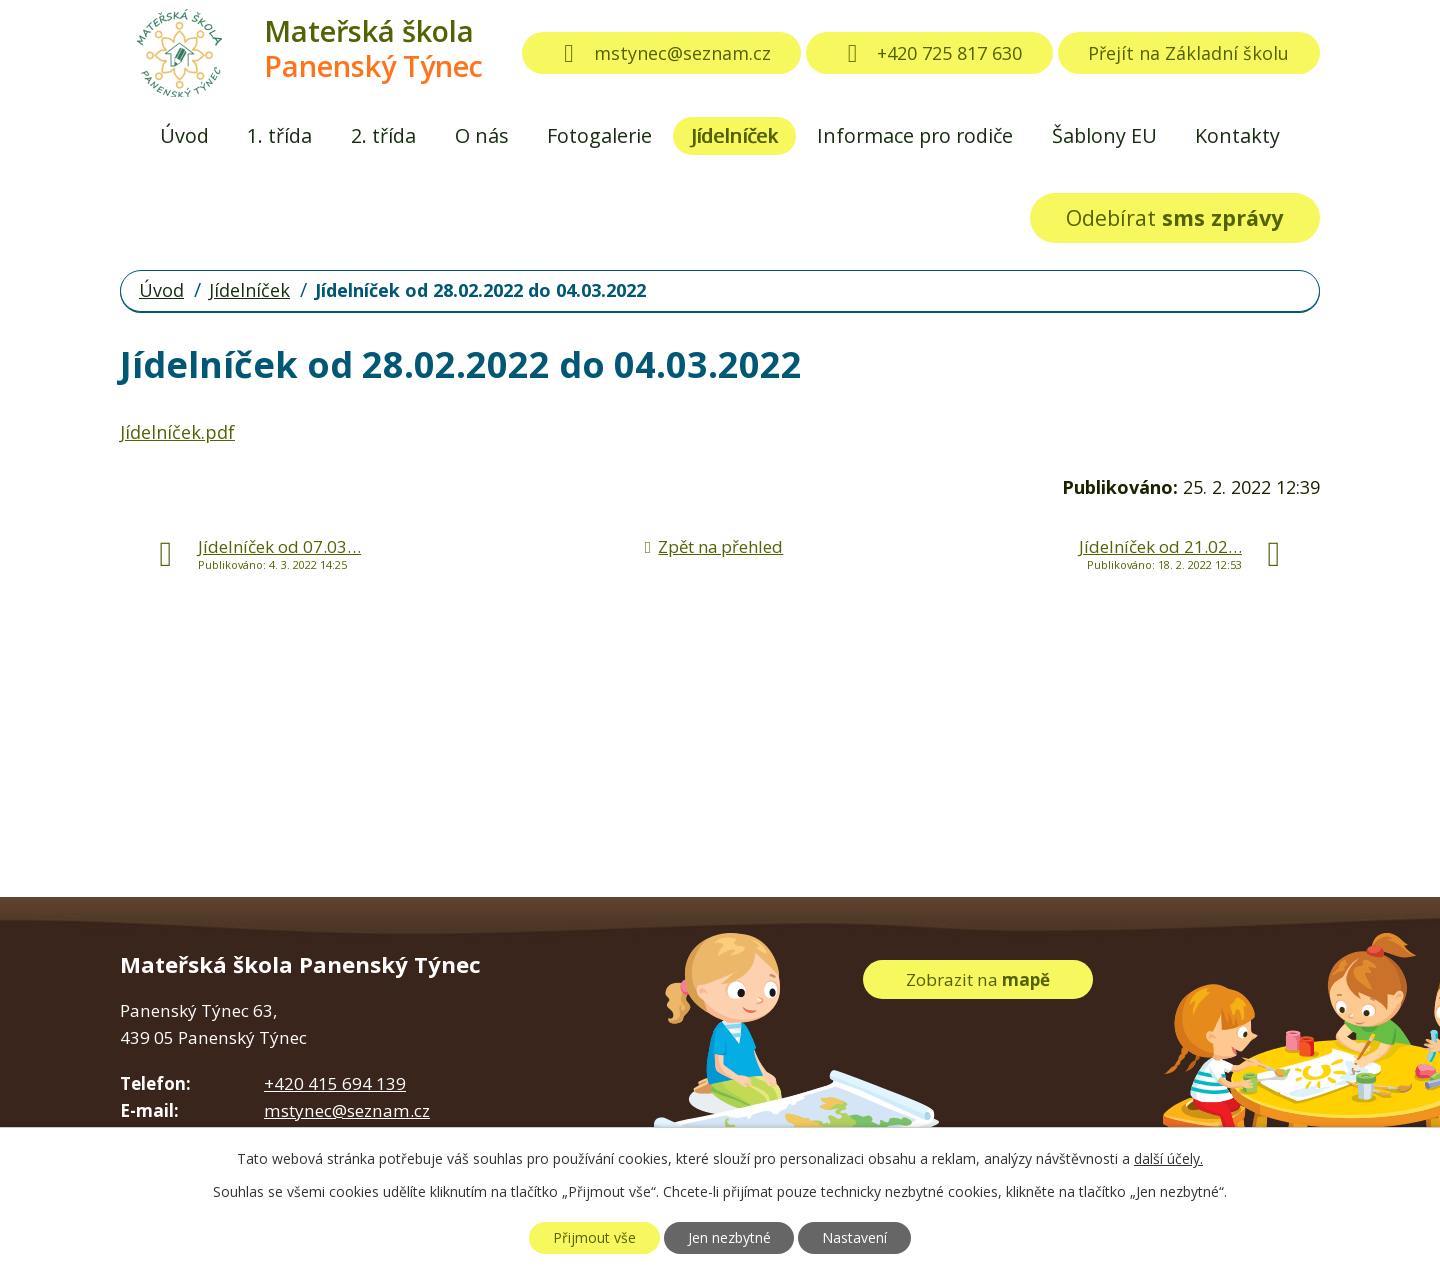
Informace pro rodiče (915, 135)
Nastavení (854, 1237)
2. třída (383, 135)
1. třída (279, 135)
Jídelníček (734, 135)
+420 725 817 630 (930, 53)
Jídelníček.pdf (177, 432)
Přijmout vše (594, 1237)
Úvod (184, 135)
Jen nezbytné (729, 1237)
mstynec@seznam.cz (662, 53)
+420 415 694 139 (335, 1083)
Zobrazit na (978, 979)
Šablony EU (1104, 135)
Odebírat (1174, 217)
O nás (482, 135)
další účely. (1168, 1158)
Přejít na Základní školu (1188, 53)
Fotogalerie (599, 135)
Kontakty (1237, 135)
